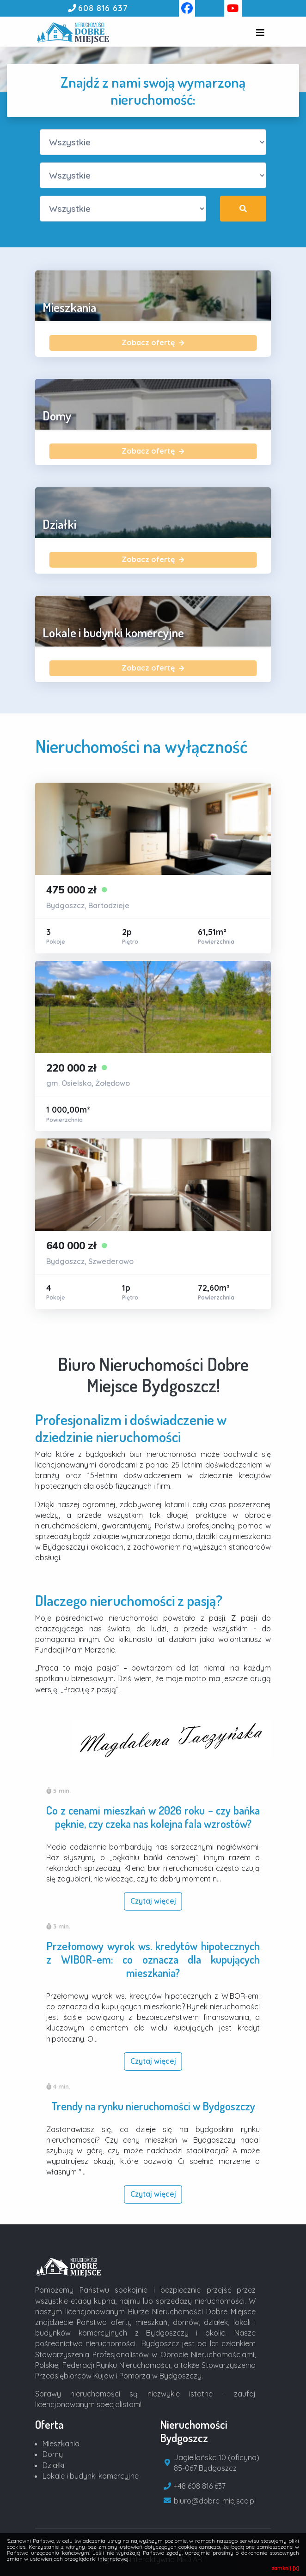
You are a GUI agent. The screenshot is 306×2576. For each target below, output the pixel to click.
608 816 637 (103, 8)
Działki (53, 2465)
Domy (53, 2454)
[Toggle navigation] (260, 33)
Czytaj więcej (153, 1900)
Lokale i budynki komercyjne (91, 2475)
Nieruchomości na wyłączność (141, 746)
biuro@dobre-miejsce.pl (215, 2500)
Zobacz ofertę (153, 342)
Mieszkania (61, 2443)
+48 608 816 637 (200, 2486)
